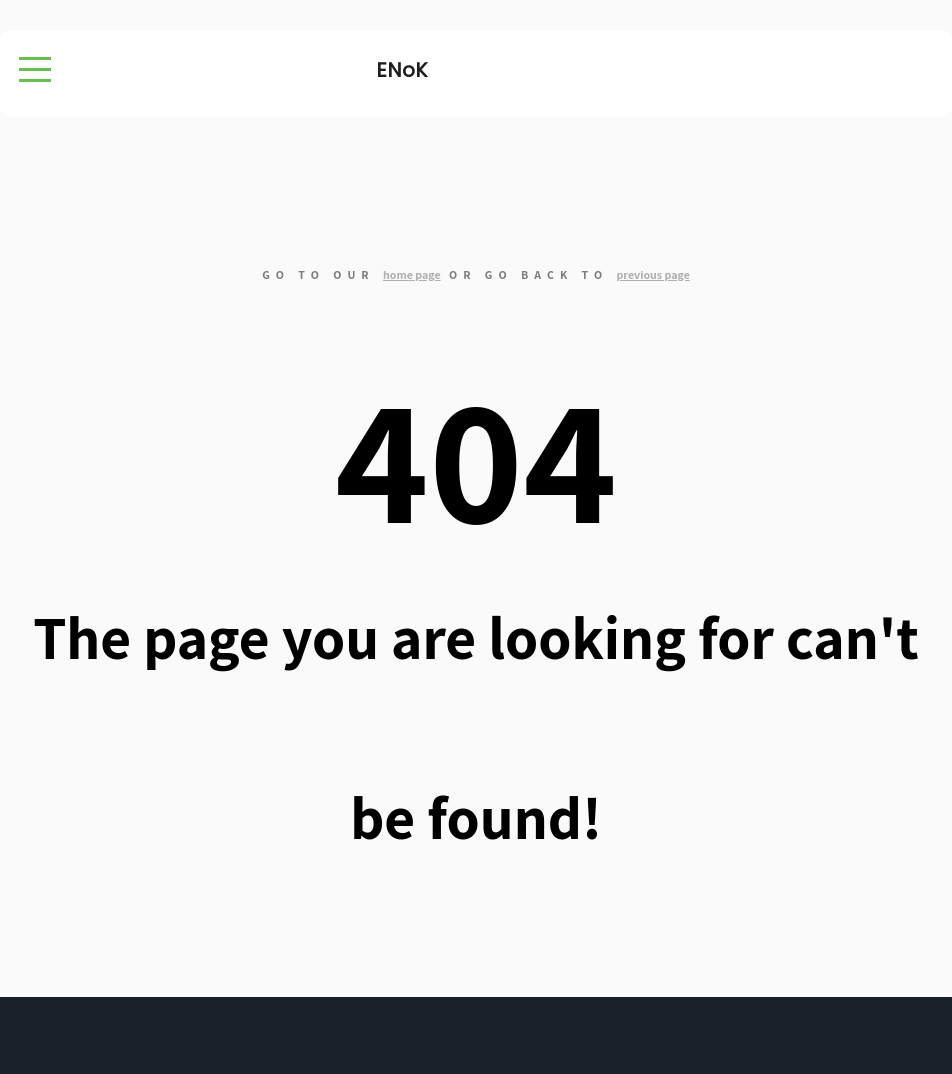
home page (412, 274)
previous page (652, 274)
